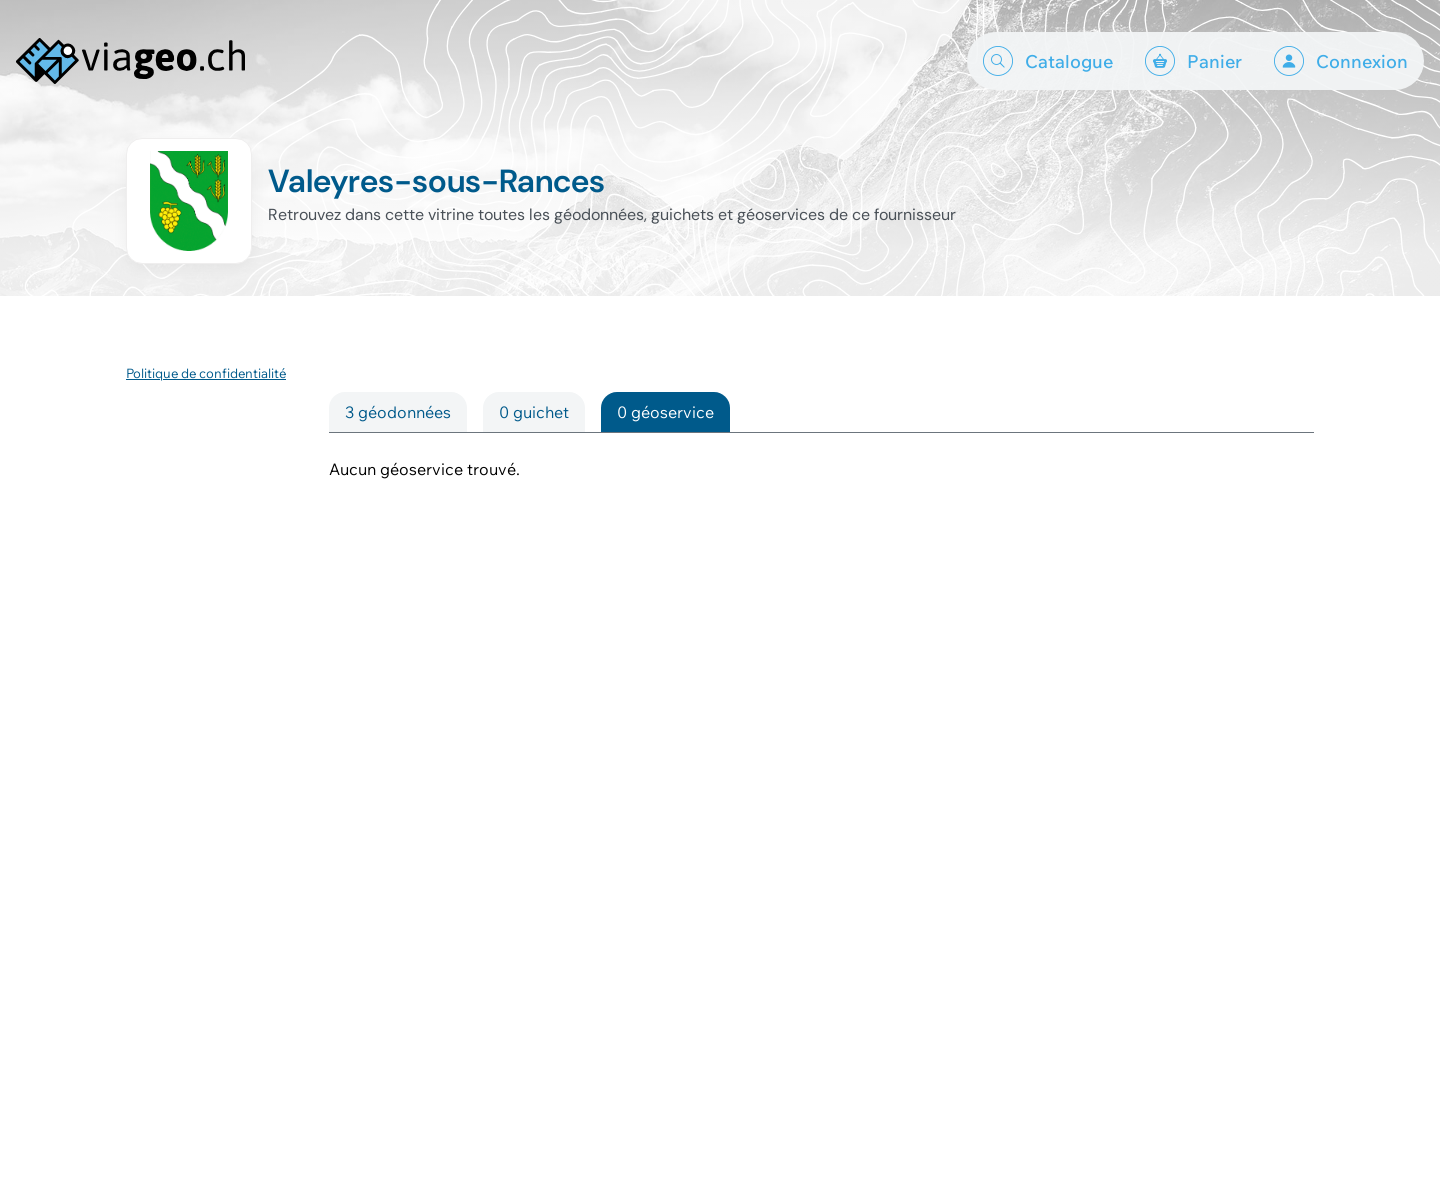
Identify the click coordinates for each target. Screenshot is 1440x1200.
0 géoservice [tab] (665, 412)
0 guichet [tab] (534, 412)
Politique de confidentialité (206, 373)
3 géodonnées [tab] (398, 412)
